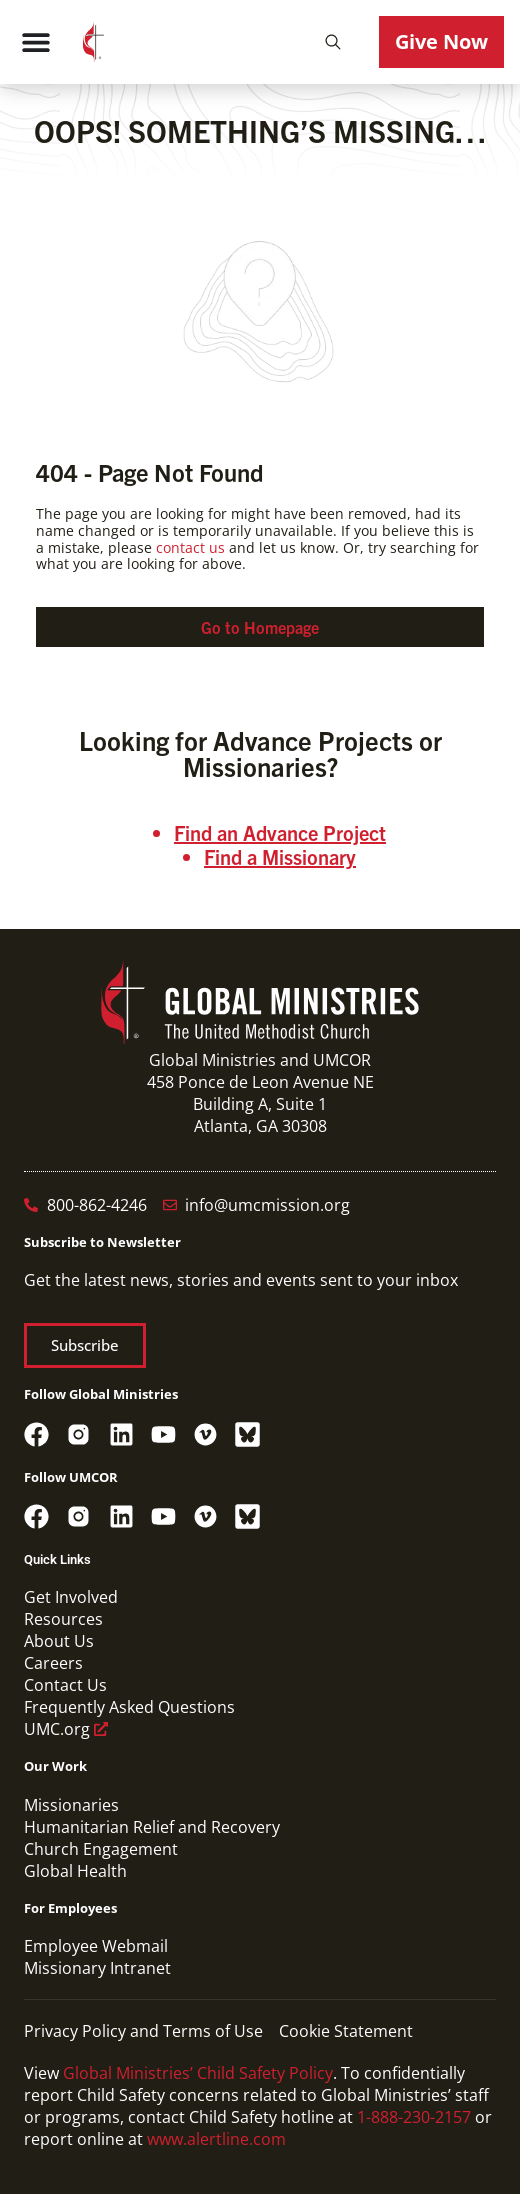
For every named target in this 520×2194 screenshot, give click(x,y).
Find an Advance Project (280, 832)
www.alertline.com (216, 2139)
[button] (333, 42)
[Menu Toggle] (36, 42)
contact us (190, 547)
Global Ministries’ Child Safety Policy (198, 2073)
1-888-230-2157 (414, 2117)
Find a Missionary (280, 856)
